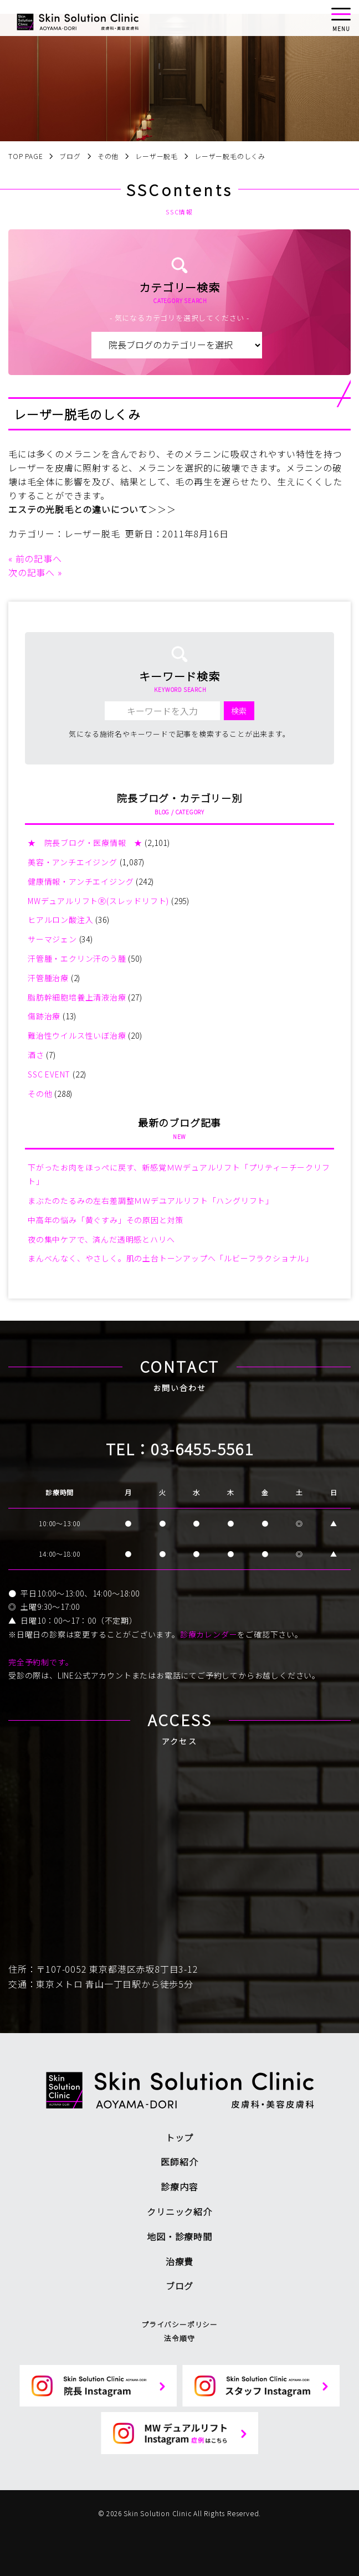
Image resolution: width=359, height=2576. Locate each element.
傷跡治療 (44, 1016)
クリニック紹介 (179, 2211)
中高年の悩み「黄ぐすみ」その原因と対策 (105, 1219)
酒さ (36, 1054)
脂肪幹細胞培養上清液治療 (77, 997)
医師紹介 (179, 2161)
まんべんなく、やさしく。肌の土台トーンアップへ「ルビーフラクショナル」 (171, 1258)
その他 (40, 1093)
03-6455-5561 (202, 1449)
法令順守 (179, 2338)
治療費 (179, 2261)
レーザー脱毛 (92, 533)
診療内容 (179, 2186)
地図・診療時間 (179, 2236)
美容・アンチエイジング (72, 862)
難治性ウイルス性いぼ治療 (77, 1035)
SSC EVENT (49, 1074)
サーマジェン (52, 939)
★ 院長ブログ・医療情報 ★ (85, 842)
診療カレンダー (209, 1634)
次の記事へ (31, 572)
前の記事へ (39, 558)
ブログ (179, 2285)
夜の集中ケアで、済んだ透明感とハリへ (101, 1239)
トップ (179, 2137)
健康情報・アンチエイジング (81, 881)
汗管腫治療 (48, 977)
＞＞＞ (162, 509)
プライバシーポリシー (179, 2324)
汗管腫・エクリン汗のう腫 (77, 958)
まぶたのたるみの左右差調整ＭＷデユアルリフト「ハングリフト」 (151, 1200)
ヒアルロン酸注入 (60, 919)
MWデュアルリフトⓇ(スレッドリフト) (98, 900)
